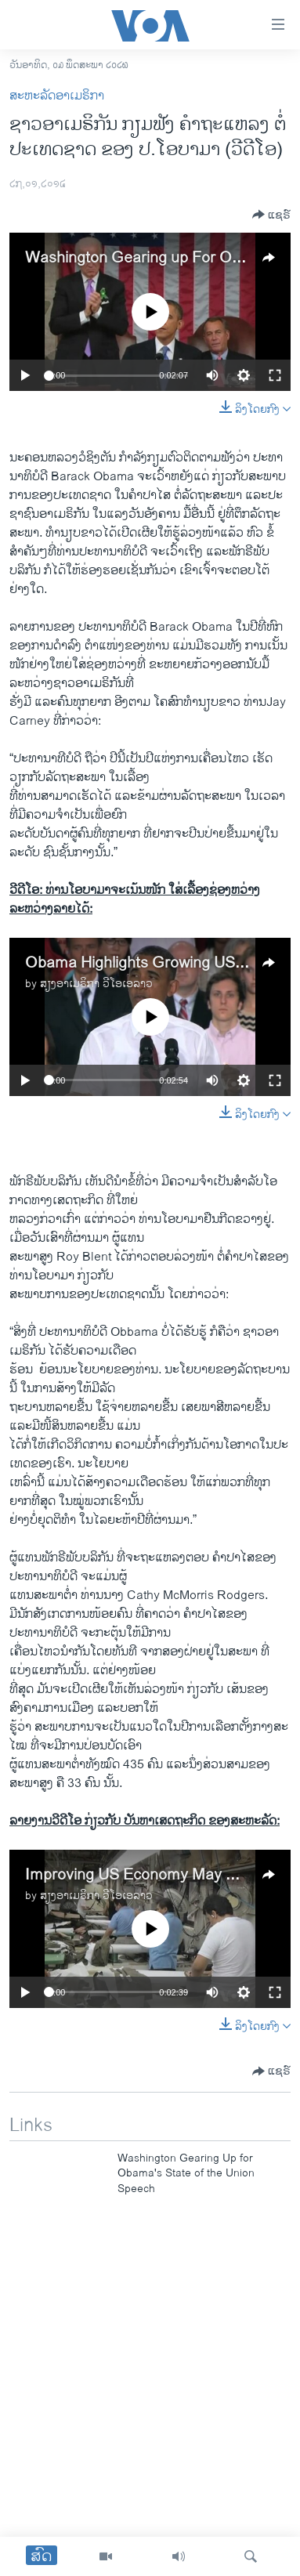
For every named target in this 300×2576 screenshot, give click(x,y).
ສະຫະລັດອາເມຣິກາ (56, 96)
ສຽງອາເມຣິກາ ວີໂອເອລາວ (96, 984)
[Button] (271, 214)
